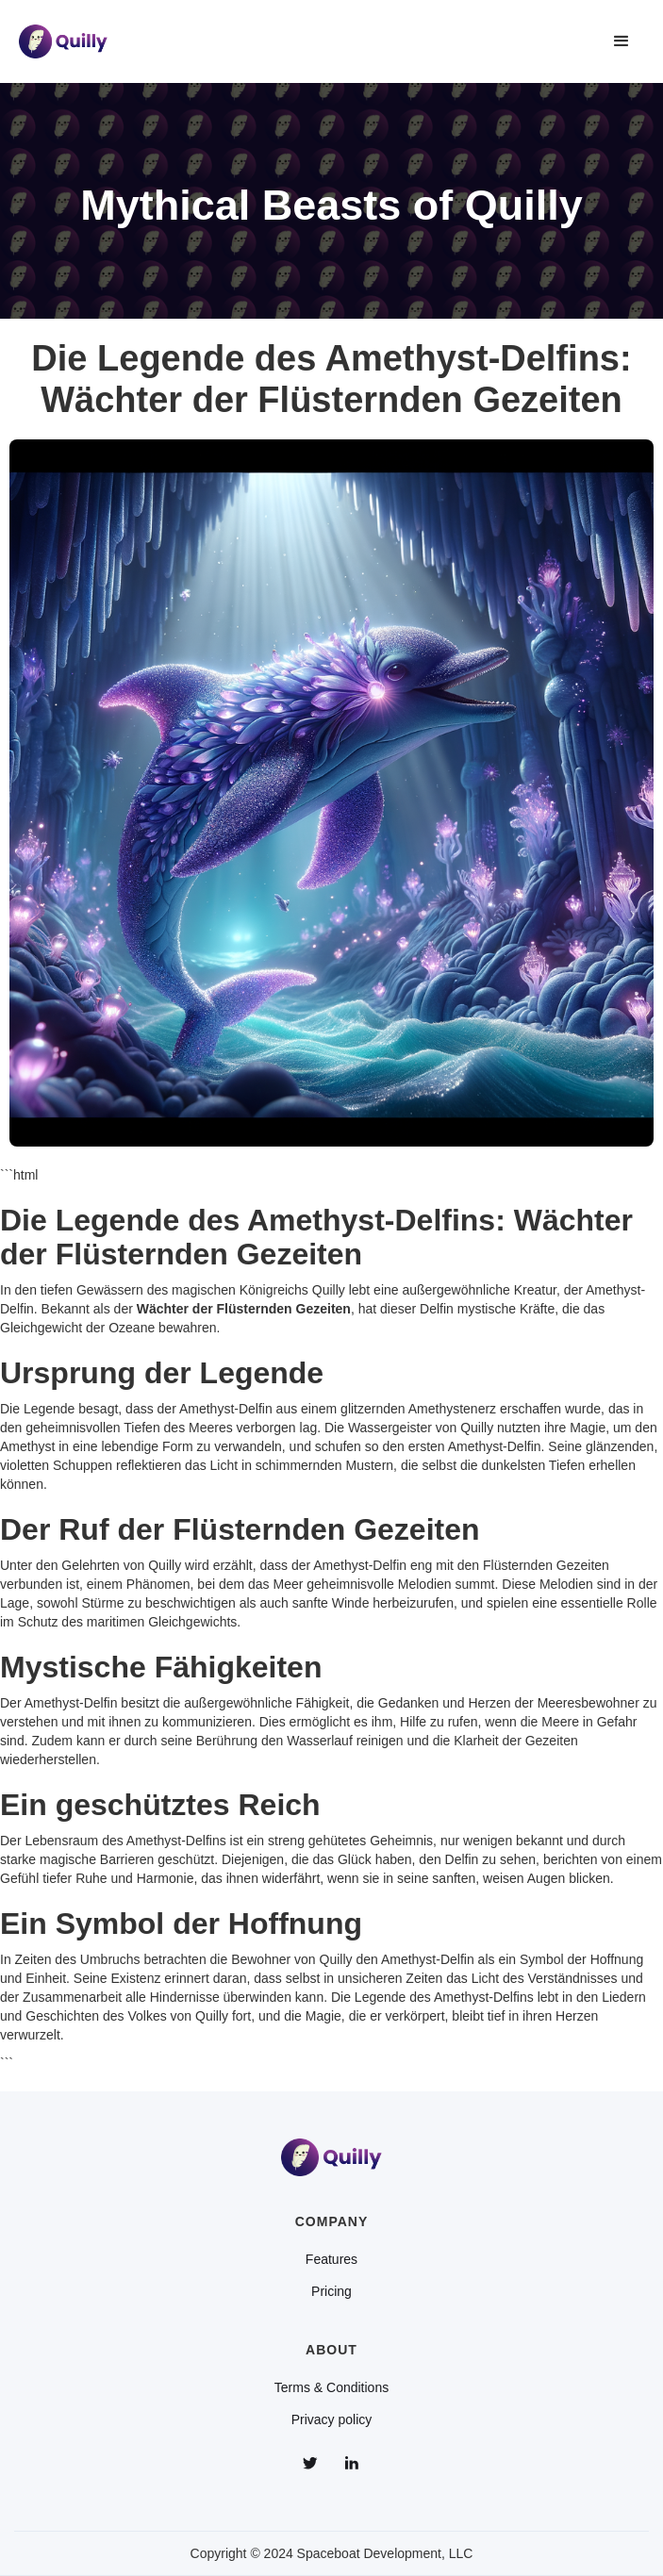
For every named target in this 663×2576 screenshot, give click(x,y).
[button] (621, 41)
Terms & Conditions (331, 2387)
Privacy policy (332, 2419)
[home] (63, 41)
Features (331, 2259)
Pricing (331, 2291)
